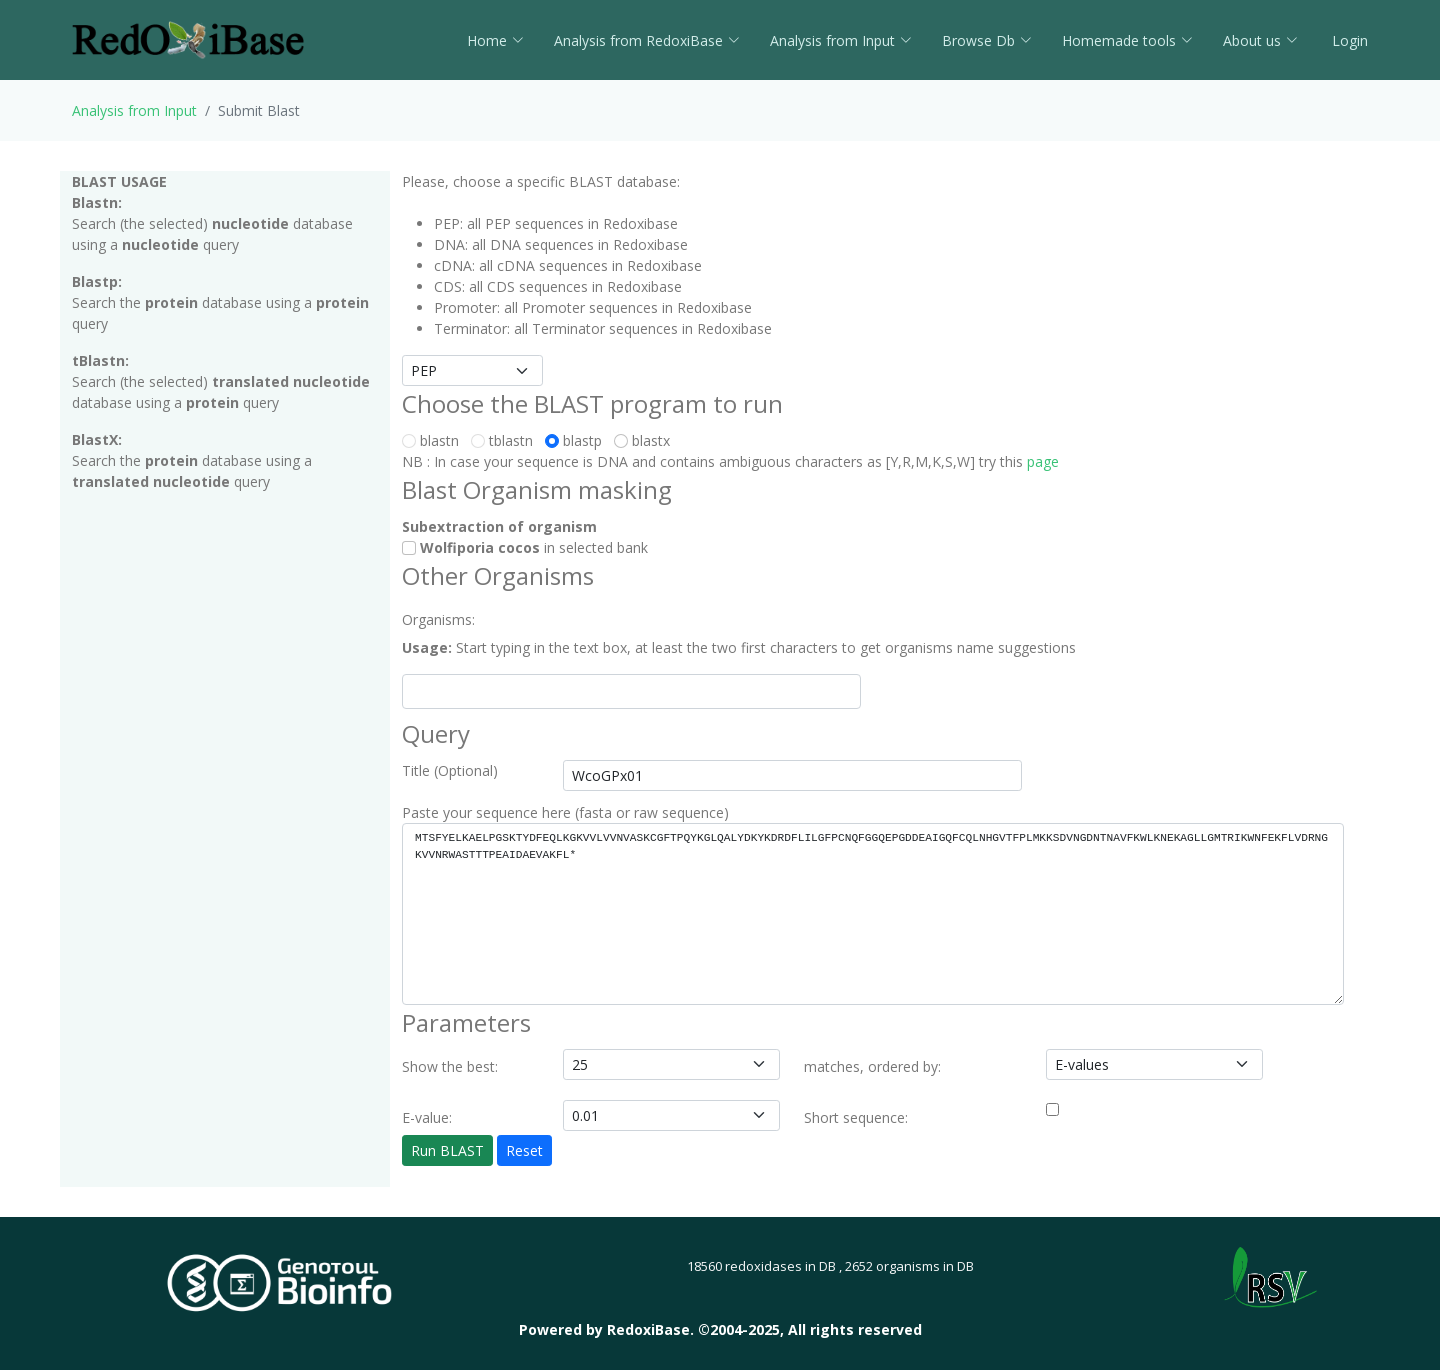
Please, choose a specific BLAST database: (541, 181)
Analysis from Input (841, 40)
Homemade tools (1127, 40)
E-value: (427, 1117)
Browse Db (987, 40)
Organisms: (438, 619)
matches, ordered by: (872, 1066)
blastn (434, 440)
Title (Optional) (450, 770)
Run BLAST (447, 1150)
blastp (577, 440)
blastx (646, 440)
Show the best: (450, 1066)
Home (495, 40)
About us (1260, 40)
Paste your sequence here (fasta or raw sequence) (565, 812)
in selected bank (525, 547)
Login (1348, 40)
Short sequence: (856, 1117)
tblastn (506, 440)
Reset (524, 1150)
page (1043, 461)
